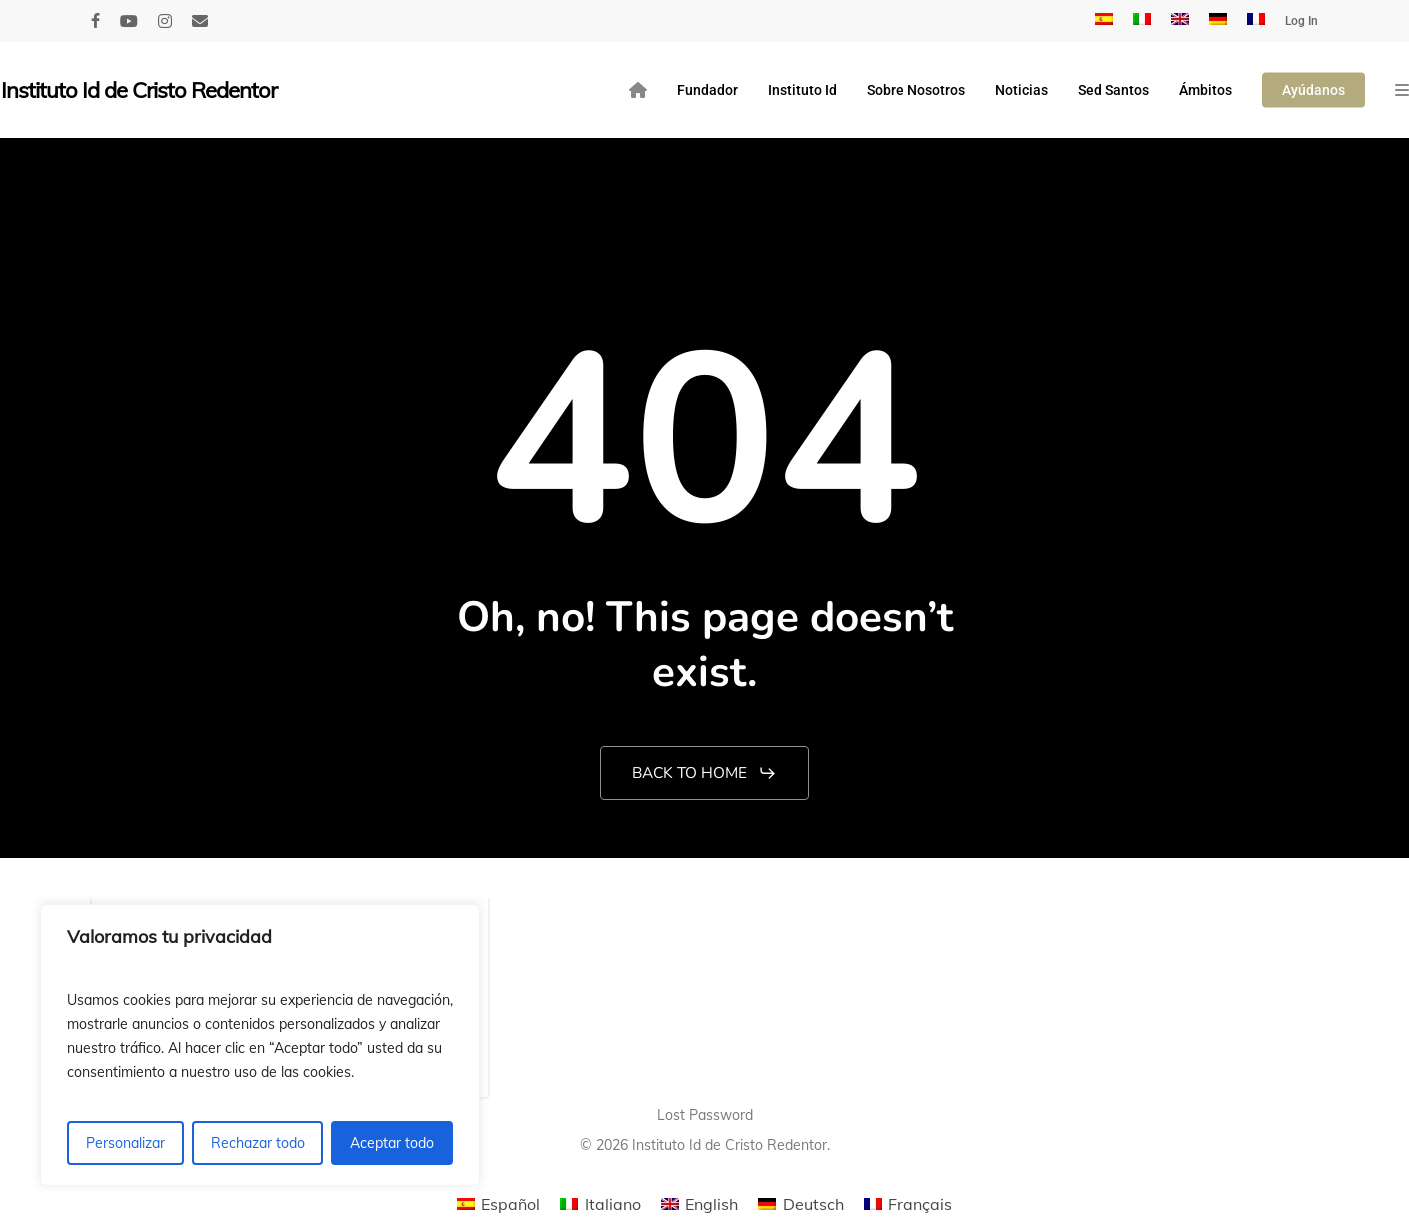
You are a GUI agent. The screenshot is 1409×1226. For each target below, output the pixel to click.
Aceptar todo (392, 1143)
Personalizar (125, 1143)
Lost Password (705, 1115)
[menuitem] (1104, 21)
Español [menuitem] (510, 1204)
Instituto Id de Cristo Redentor (139, 90)
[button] (704, 773)
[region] (260, 1045)
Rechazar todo (258, 1143)
